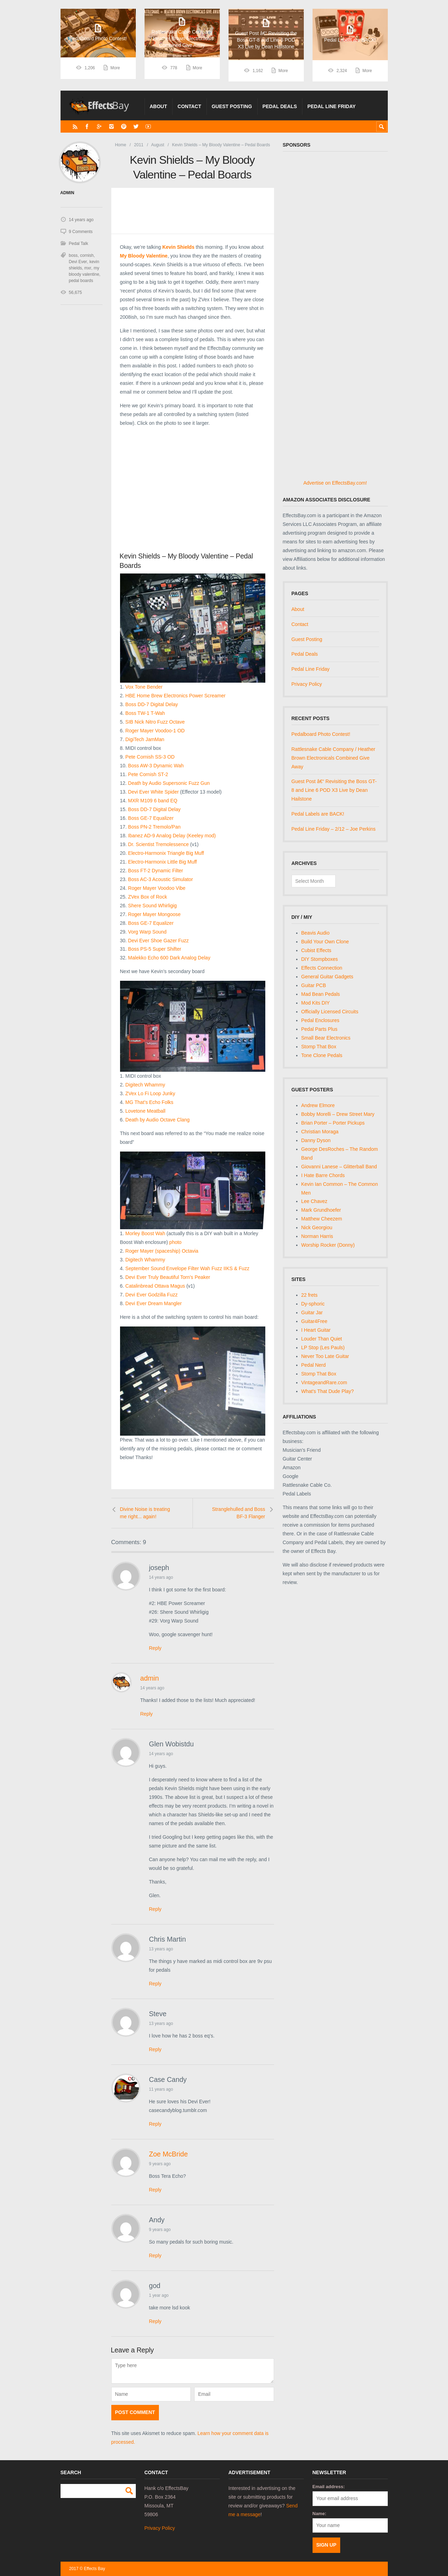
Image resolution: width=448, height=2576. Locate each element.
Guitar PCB (313, 985)
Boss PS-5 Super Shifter (154, 949)
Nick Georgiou (316, 1227)
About (158, 106)
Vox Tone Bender (143, 687)
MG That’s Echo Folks (149, 1102)
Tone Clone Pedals (322, 1055)
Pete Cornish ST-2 (148, 774)
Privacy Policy (307, 684)
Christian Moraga (320, 1131)
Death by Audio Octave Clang (157, 1119)
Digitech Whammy (145, 1085)
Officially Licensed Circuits (329, 1011)
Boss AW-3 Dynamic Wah (156, 765)
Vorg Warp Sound (147, 932)
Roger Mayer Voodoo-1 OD (155, 730)
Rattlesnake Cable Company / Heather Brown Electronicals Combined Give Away (334, 757)
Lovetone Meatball (145, 1111)
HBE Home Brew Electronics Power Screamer (175, 695)
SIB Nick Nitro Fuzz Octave (155, 722)
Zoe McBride (168, 2154)
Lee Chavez (314, 1201)
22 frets (309, 1295)
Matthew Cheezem (321, 1219)
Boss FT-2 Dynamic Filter (155, 870)
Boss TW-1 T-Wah (145, 713)
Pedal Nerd (313, 1365)
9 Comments (81, 231)
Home (120, 144)
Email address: (329, 2486)
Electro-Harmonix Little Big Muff (162, 862)
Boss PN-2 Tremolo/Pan (154, 827)
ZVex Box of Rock (147, 897)
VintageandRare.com (324, 1382)
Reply (155, 1648)
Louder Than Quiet (321, 1339)
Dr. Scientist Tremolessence (158, 844)
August (157, 144)
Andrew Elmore (318, 1105)
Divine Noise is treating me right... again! (145, 1513)
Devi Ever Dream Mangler (153, 1303)
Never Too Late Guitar (325, 1356)
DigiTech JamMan (144, 739)
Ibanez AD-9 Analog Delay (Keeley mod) (172, 835)
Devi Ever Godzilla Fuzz (151, 1294)
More (115, 70)
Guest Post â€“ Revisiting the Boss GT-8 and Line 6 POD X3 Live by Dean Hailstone (334, 790)
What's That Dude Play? (327, 1391)
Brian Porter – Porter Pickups (333, 1123)
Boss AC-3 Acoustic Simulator (160, 879)
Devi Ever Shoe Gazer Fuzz (158, 940)
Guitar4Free (314, 1321)
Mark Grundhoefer (321, 1210)
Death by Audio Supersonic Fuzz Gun (169, 783)
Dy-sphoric (313, 1304)
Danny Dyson (316, 1140)
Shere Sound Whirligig (152, 905)
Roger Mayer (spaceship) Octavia (161, 1251)
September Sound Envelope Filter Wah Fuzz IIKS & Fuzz (187, 1268)
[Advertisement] (192, 490)
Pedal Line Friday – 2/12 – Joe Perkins (334, 829)
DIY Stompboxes (319, 959)
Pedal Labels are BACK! (318, 814)
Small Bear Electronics (326, 1038)
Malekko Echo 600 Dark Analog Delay (169, 957)
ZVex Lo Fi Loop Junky (150, 1093)
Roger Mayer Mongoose (154, 914)
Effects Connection (321, 968)
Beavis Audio (315, 933)
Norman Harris (317, 1236)
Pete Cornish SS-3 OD (150, 757)
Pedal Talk (78, 243)
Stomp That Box (318, 1046)
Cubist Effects (316, 950)
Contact (189, 106)
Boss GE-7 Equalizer (151, 818)
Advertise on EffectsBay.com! (335, 483)
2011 (139, 144)
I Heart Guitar (316, 1330)
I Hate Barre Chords (323, 1175)
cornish (87, 255)
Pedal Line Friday (331, 106)
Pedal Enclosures (320, 1020)
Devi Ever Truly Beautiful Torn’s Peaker (167, 1277)
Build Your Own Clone (325, 941)
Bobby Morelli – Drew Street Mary (337, 1114)
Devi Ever (78, 261)
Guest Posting (232, 106)
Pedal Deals (279, 106)
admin (149, 1678)
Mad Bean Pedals (320, 994)
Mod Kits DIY (315, 1003)
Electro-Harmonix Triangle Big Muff (166, 853)
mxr (87, 267)
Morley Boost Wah (145, 1233)
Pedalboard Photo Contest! (321, 734)
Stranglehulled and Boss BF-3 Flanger (238, 1513)
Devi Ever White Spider (153, 792)
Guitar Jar (312, 1312)
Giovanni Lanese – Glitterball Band (339, 1166)
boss (73, 255)
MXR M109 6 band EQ (152, 800)
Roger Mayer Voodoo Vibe (157, 888)
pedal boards (81, 280)
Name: (320, 2513)
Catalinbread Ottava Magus (155, 1286)
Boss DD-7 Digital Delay (151, 704)
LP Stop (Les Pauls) (323, 1347)
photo (175, 1242)
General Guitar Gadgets (327, 976)
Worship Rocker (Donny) (328, 1245)
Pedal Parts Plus (319, 1029)
